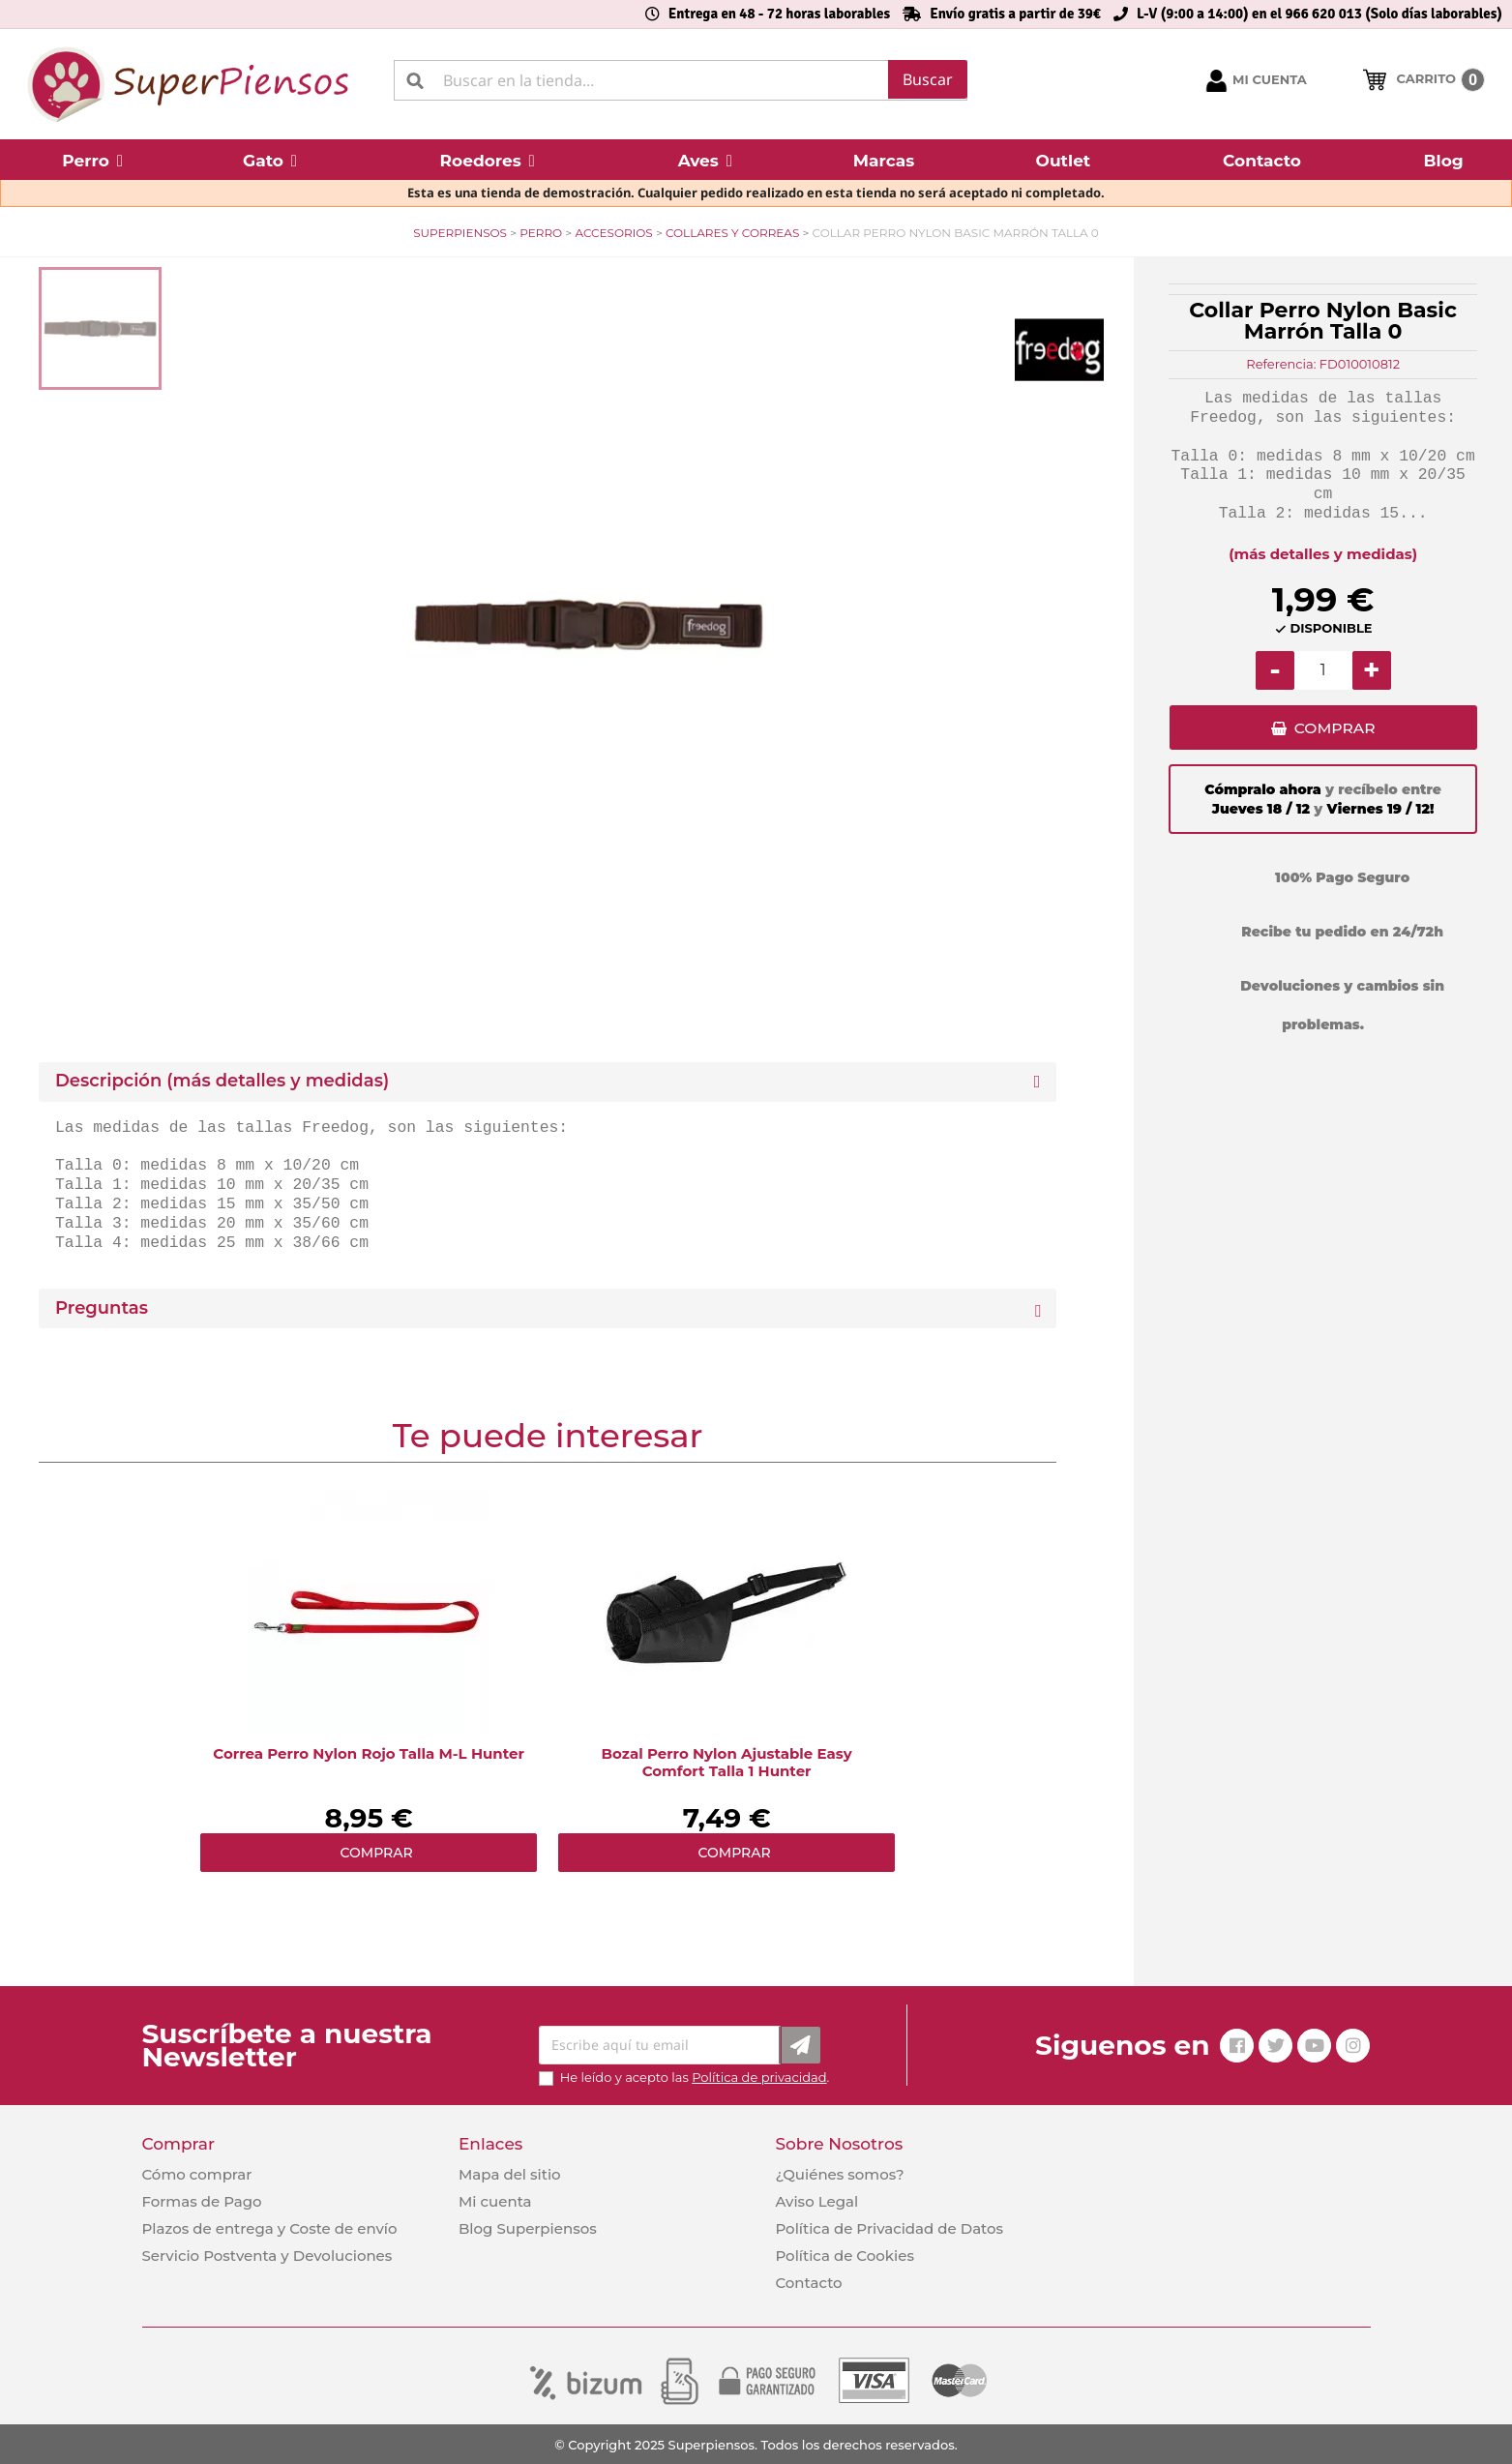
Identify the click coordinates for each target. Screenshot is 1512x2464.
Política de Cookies (844, 2255)
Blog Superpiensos (528, 2228)
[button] (92, 159)
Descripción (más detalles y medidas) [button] (222, 1081)
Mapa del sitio (510, 2174)
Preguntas (101, 1308)
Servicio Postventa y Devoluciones (267, 2255)
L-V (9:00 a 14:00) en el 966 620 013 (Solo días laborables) (1319, 13)
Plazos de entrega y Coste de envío (270, 2228)
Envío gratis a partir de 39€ (1015, 13)
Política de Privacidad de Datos (889, 2228)
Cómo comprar (197, 2174)
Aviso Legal (816, 2201)
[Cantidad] (1323, 670)
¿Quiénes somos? (839, 2174)
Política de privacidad (759, 2077)
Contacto (808, 2282)
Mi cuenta (495, 2201)
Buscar (928, 79)
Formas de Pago (202, 2201)
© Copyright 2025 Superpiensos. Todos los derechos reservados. (755, 2444)
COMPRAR (1334, 730)
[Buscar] (680, 80)
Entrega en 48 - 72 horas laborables (779, 13)
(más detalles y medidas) (1323, 554)
